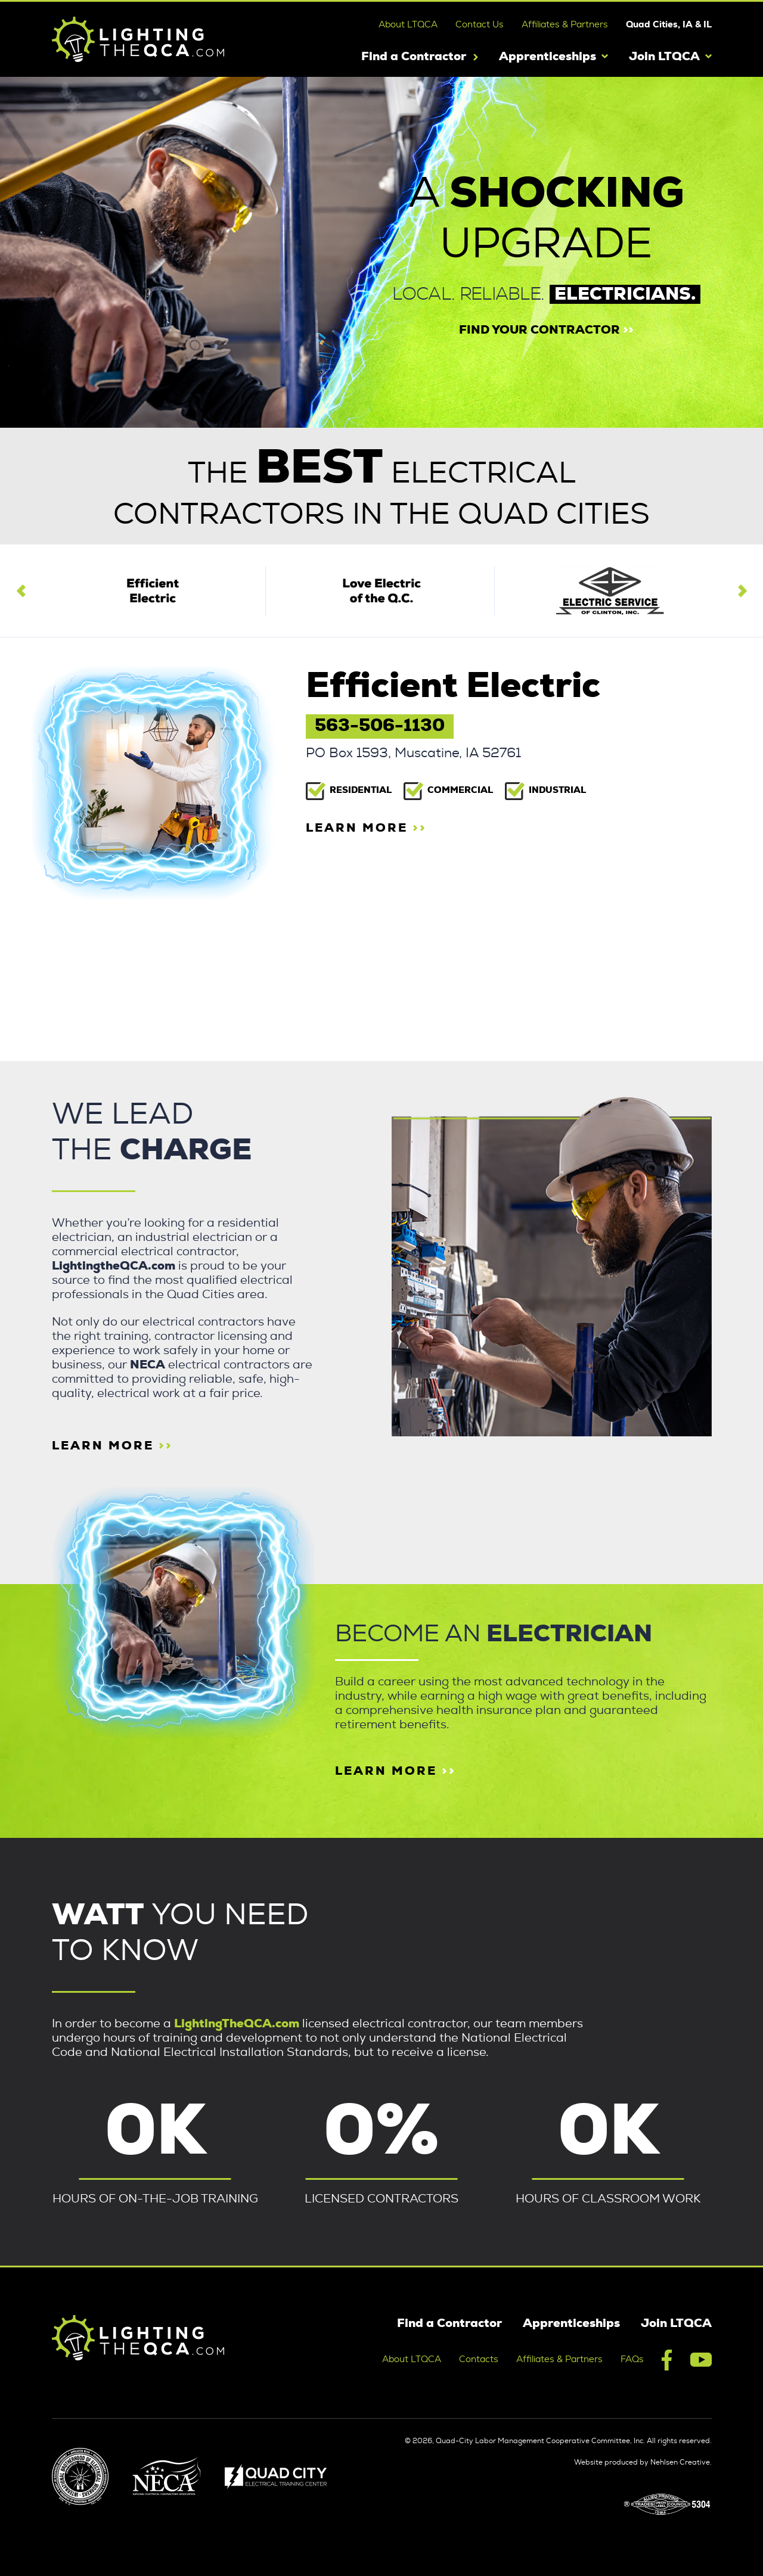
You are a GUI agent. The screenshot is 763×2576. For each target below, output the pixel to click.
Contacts (478, 2359)
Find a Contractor (413, 57)
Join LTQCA (664, 57)
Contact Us (479, 24)
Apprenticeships (547, 57)
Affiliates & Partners (565, 24)
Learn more (395, 1771)
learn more (366, 828)
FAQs (632, 2359)
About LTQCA (408, 24)
